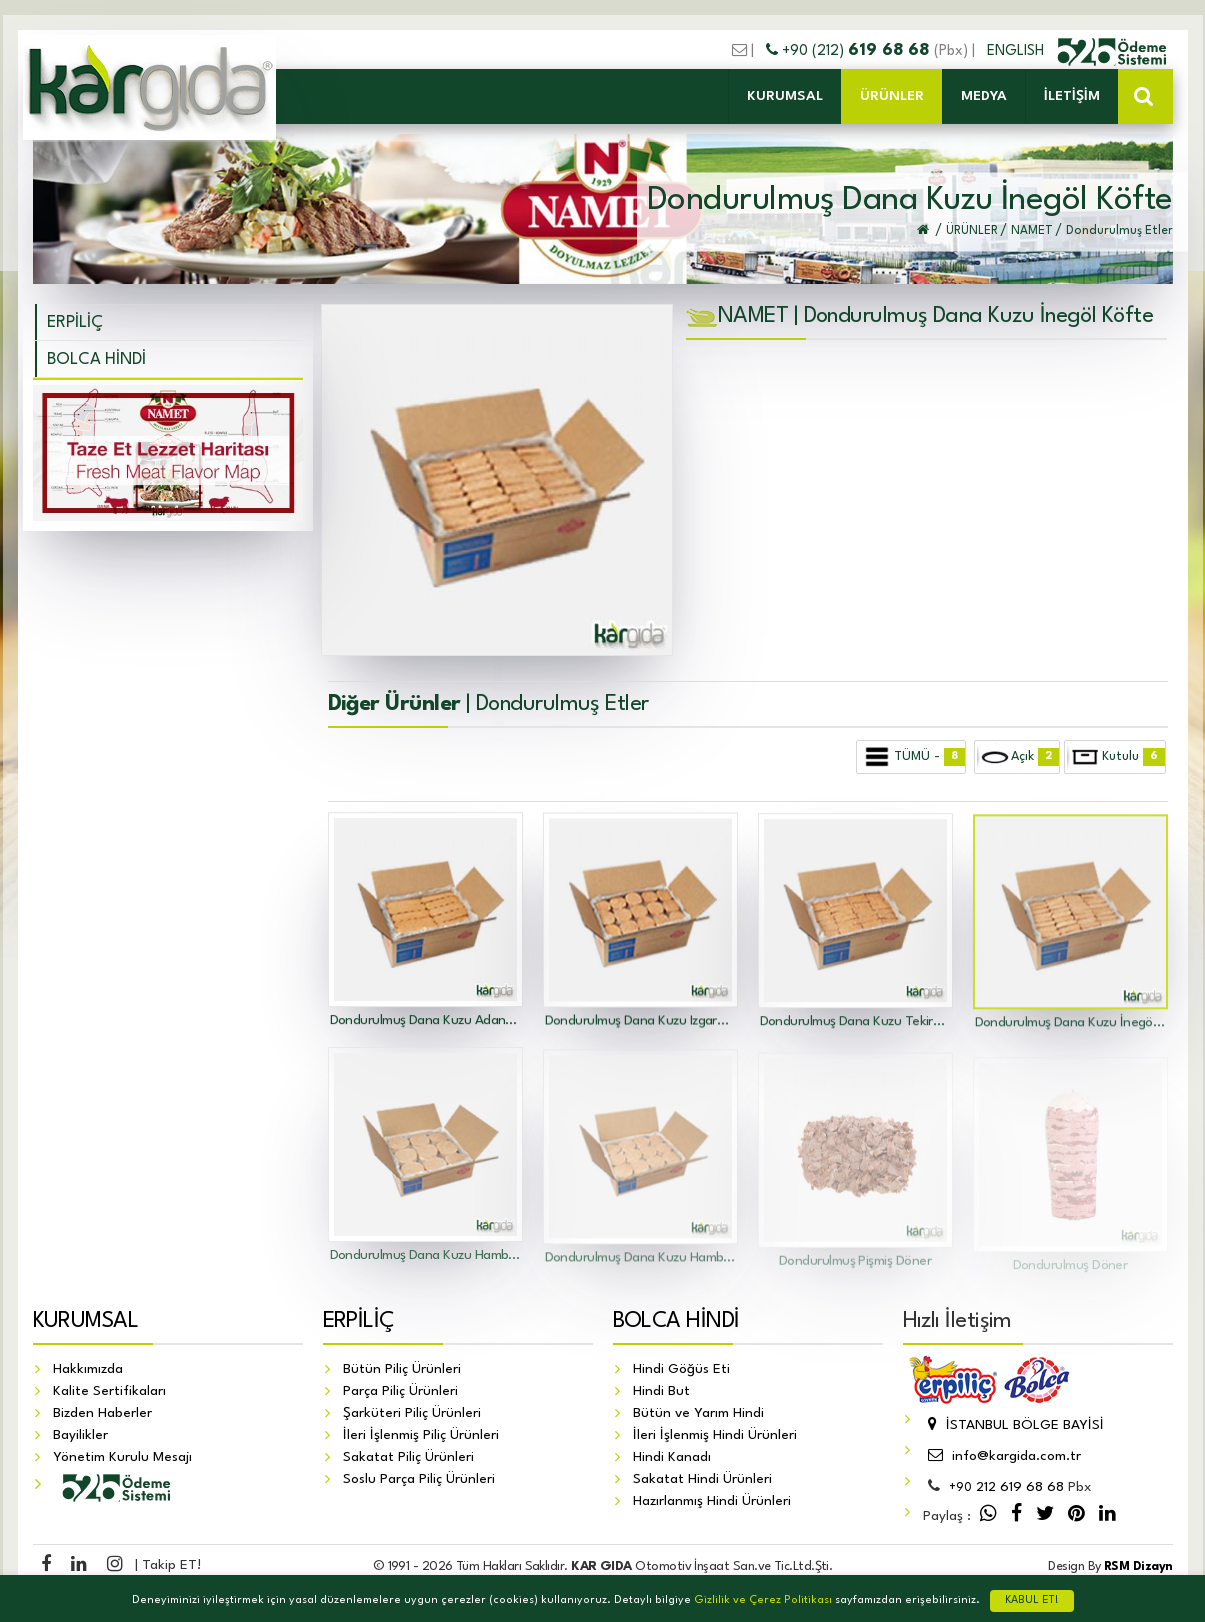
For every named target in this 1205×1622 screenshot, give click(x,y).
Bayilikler (80, 1436)
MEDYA (984, 96)
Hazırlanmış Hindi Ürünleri (712, 1502)
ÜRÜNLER (892, 96)
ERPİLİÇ (75, 322)
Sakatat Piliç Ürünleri (408, 1458)
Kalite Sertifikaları (109, 1392)
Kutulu (1115, 757)
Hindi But (661, 1392)
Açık (1018, 757)
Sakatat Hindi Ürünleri (702, 1480)
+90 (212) (850, 51)
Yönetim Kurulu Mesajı (122, 1458)
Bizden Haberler (102, 1414)
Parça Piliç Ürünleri (400, 1392)
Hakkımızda (88, 1370)
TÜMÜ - (911, 757)
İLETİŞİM (1072, 96)
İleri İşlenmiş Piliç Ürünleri (421, 1436)
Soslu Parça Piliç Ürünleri (419, 1480)
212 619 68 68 (1006, 1488)
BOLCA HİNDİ (96, 359)
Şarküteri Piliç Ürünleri (412, 1414)
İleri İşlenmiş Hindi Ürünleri (715, 1436)
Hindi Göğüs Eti (681, 1370)
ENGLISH (1017, 51)
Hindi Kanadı (672, 1458)
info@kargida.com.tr (1002, 1457)
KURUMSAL (785, 96)
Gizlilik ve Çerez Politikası (763, 1600)
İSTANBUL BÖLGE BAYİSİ (1013, 1426)
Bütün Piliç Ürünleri (402, 1370)
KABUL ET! (1032, 1600)
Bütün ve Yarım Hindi (698, 1414)
